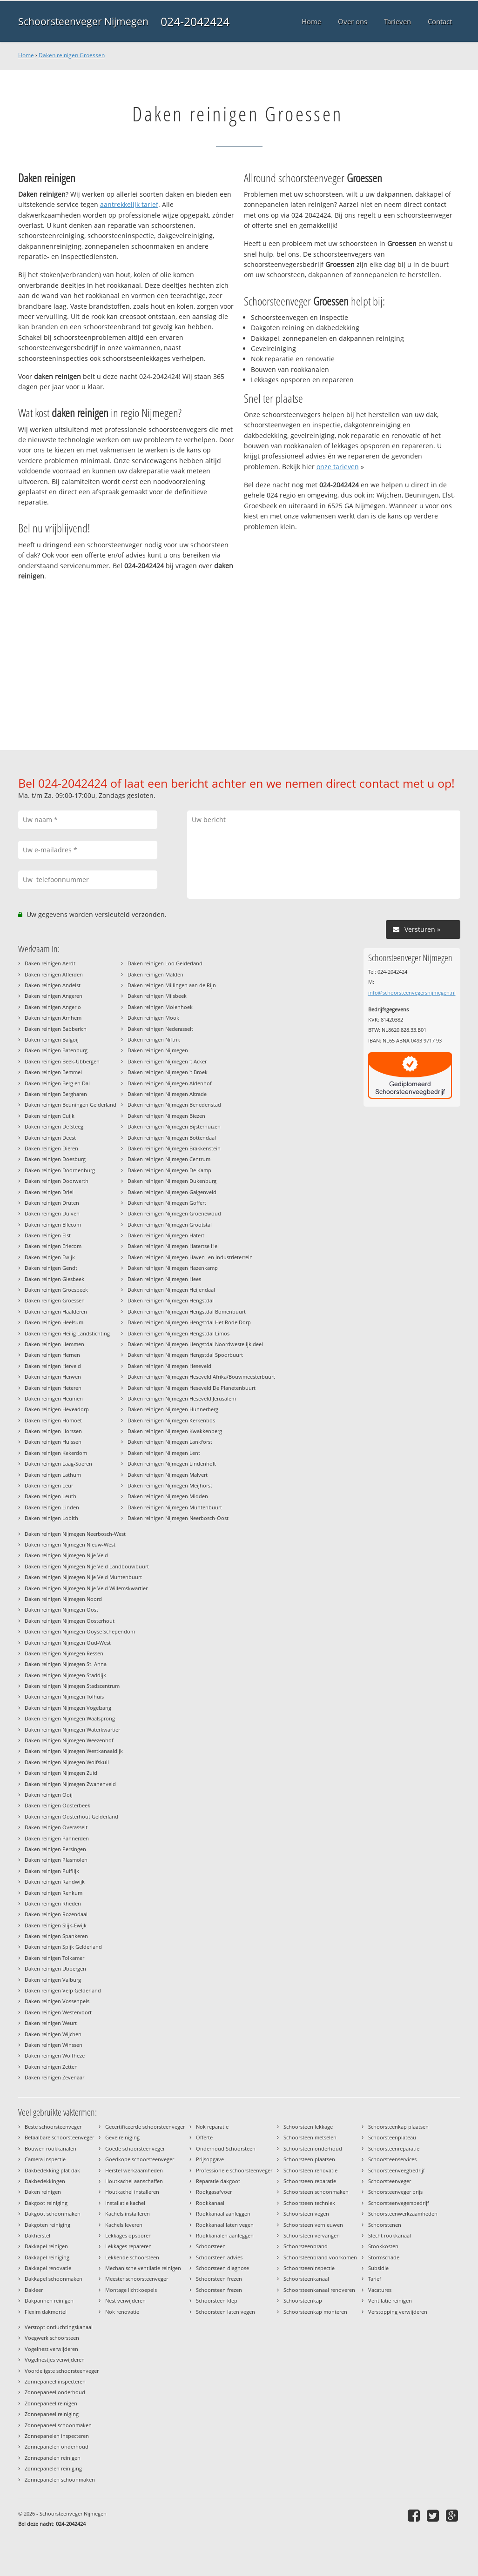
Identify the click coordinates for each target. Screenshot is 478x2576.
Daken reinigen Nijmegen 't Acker (167, 1061)
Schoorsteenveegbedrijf (396, 2170)
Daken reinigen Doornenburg (60, 1170)
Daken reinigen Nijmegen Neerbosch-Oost (178, 1517)
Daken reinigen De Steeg (54, 1126)
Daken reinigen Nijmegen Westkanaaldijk (74, 1750)
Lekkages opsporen (128, 2235)
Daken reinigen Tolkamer (54, 1957)
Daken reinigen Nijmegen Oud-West (68, 1642)
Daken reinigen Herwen (53, 1376)
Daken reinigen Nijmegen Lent (164, 1452)
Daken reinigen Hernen (52, 1354)
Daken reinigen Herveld (53, 1365)
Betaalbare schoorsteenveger (59, 2137)
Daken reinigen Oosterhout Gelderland (71, 1816)
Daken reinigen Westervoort (58, 2012)
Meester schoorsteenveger (136, 2278)
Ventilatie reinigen (390, 2300)
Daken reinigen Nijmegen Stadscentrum (72, 1685)
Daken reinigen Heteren (53, 1387)
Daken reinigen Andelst (53, 985)
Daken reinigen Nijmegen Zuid (61, 1772)
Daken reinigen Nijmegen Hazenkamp (173, 1267)
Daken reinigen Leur (49, 1485)
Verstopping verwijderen (397, 2311)
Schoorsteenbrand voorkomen (320, 2257)
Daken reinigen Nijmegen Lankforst (170, 1441)
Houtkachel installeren (132, 2191)
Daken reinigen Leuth (50, 1496)
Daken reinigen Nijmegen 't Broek (168, 1072)
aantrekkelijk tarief (129, 204)
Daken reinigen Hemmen (54, 1344)
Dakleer (34, 2289)
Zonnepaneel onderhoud (55, 2392)
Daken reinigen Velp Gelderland (63, 1990)
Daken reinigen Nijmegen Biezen (166, 1115)
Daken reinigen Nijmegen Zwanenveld (70, 1783)
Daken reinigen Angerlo (53, 1006)
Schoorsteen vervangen (311, 2235)
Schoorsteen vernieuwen (313, 2224)
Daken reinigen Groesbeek (56, 1289)
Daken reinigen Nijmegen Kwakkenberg (175, 1430)
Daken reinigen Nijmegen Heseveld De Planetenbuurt (192, 1387)
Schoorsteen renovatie (310, 2170)
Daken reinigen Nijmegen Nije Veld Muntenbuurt (83, 1576)
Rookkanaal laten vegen (225, 2224)
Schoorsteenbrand (305, 2246)
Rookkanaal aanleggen (223, 2213)
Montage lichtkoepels (131, 2289)
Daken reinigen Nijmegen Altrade (167, 1093)
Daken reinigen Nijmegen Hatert (166, 1235)
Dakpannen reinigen (49, 2300)
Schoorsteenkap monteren (315, 2311)
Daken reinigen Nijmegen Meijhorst (170, 1485)
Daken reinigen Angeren (53, 995)
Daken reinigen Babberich (56, 1028)
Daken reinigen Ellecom (53, 1224)
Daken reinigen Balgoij (52, 1039)
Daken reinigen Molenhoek (160, 1006)
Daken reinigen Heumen (54, 1398)
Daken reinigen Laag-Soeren (58, 1463)
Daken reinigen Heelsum (54, 1322)
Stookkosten (383, 2246)
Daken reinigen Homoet (53, 1420)
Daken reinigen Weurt (51, 2022)
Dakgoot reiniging (46, 2202)
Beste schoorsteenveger (53, 2126)
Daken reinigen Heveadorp (57, 1409)
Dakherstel (37, 2235)
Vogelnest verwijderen (51, 2348)
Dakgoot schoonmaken (53, 2213)
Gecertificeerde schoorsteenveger (145, 2126)
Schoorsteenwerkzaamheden (403, 2213)
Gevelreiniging (122, 2137)
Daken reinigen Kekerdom (56, 1452)
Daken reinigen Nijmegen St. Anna (66, 1663)
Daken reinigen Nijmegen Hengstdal (171, 1300)
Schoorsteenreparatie (393, 2148)
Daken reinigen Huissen (53, 1441)
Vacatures (379, 2289)
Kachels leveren (123, 2224)
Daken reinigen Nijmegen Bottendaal (172, 1137)
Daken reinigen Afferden (54, 974)
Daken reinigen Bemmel (53, 1072)
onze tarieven (337, 466)
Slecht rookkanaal (389, 2235)
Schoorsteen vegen (306, 2213)
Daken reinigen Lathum (53, 1474)
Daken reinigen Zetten (51, 2066)
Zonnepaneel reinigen (51, 2403)
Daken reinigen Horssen (53, 1430)
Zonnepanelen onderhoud (56, 2446)
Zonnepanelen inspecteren (57, 2435)
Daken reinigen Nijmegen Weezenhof (69, 1740)
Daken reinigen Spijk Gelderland (63, 1946)
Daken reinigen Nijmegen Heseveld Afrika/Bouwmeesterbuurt (201, 1376)
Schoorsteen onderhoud (312, 2148)
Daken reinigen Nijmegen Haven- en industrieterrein (190, 1257)
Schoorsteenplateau (392, 2137)
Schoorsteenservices (392, 2159)
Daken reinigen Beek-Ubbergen (62, 1061)
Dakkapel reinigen (46, 2246)
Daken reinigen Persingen (55, 1849)
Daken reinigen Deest (50, 1137)
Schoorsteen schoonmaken (316, 2191)
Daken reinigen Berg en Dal (57, 1083)
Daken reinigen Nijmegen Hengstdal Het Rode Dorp (189, 1322)
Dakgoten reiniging (47, 2224)
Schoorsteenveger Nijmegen (83, 21)
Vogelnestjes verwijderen (55, 2359)
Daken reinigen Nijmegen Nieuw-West (70, 1544)
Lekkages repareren (128, 2246)
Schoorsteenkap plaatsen (398, 2126)
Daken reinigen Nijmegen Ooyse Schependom (80, 1631)
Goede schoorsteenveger (135, 2148)
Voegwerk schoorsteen (52, 2337)
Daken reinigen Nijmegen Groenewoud (174, 1213)
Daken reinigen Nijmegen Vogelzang (68, 1707)
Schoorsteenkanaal (306, 2278)
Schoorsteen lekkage (308, 2126)
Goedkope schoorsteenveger (139, 2159)
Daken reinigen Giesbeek (54, 1278)
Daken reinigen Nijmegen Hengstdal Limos (178, 1333)
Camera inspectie (45, 2159)
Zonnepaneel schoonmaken (58, 2425)
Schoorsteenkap (302, 2300)
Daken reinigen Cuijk (49, 1115)
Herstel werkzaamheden (134, 2170)
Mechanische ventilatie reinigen (143, 2267)
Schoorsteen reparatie (309, 2181)
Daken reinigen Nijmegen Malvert (168, 1474)
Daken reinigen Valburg (53, 1979)
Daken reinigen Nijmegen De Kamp (169, 1170)
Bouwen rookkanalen (50, 2148)
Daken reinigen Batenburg (56, 1050)
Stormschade (383, 2257)
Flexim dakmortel (46, 2311)
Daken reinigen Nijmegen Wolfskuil (67, 1762)
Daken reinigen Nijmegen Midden (168, 1496)
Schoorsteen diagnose (222, 2267)
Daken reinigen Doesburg (55, 1158)
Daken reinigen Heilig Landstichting (67, 1333)
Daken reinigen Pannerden (57, 1838)
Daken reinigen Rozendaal (56, 1914)
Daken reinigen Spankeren (56, 1935)
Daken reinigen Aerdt (50, 963)
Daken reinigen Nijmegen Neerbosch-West (75, 1533)
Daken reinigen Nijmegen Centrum (169, 1158)
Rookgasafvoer (214, 2191)
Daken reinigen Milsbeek (157, 995)
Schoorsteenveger (389, 2181)
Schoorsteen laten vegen (225, 2311)
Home (26, 55)
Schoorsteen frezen (219, 2278)
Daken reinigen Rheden (53, 1903)
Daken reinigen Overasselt (56, 1827)
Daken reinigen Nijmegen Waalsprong (70, 1718)
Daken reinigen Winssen (53, 2044)
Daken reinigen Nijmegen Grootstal (170, 1224)
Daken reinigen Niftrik (154, 1039)
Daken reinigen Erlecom (53, 1245)
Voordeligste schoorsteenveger (62, 2370)
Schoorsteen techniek (309, 2202)
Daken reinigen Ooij (49, 1794)
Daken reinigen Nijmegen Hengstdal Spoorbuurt (185, 1354)
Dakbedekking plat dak (52, 2170)
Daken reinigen (43, 2191)
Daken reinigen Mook (153, 1017)
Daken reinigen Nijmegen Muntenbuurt (175, 1507)
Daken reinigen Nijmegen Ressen (64, 1653)
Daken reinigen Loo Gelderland (165, 963)
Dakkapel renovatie (48, 2267)
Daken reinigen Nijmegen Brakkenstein (174, 1148)
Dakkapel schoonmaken (53, 2278)
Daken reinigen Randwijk (55, 1881)
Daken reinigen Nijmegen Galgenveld (172, 1191)
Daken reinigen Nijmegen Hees (164, 1278)
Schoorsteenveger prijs (395, 2191)
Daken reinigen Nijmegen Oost (61, 1609)
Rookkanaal (210, 2202)
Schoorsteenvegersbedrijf (398, 2202)
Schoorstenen (384, 2224)
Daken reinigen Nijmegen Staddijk (65, 1675)
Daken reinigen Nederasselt (160, 1028)
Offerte (204, 2137)
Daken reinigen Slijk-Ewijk (56, 1925)
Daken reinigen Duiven (52, 1213)
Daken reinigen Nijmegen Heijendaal (171, 1289)
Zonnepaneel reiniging (52, 2413)
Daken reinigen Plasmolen (56, 1859)
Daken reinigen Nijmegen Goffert (167, 1202)
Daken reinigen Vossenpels (57, 2001)
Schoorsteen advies (219, 2257)
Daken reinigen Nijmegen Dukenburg (172, 1180)
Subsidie (378, 2267)
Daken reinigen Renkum (53, 1892)
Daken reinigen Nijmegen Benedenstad (174, 1104)
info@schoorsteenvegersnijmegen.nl (412, 992)
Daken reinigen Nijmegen (158, 1050)
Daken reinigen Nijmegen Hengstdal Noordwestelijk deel (195, 1344)
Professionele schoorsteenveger (234, 2170)
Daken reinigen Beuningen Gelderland (70, 1104)
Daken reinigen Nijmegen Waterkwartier (72, 1729)
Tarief (374, 2278)
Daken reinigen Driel (49, 1191)
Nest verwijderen (125, 2300)
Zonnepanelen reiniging (53, 2468)
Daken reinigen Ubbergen (55, 1968)
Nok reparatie (212, 2126)
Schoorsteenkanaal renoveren (319, 2289)
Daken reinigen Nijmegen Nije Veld (66, 1555)
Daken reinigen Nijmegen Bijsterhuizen (174, 1126)
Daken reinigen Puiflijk (52, 1870)
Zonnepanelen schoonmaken (60, 2479)
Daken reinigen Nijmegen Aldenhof (170, 1083)
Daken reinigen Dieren (51, 1148)
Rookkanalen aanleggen (225, 2235)
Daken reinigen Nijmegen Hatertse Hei (173, 1245)
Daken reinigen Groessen (72, 55)
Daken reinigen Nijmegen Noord (63, 1598)
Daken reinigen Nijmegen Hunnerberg (173, 1409)
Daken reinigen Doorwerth (56, 1180)
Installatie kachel (125, 2202)
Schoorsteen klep (216, 2300)
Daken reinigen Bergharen (56, 1093)
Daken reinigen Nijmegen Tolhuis (64, 1696)
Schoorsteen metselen (310, 2137)
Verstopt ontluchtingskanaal (59, 2327)
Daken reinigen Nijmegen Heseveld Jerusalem (182, 1398)
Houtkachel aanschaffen (134, 2181)
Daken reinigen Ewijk (50, 1257)
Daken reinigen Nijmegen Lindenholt (172, 1463)
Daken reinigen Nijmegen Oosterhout (69, 1620)
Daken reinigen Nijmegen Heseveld (169, 1365)
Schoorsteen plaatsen (309, 2159)
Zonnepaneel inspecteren (55, 2381)
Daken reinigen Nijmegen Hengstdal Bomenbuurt (187, 1311)
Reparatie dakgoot (218, 2181)
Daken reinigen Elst (48, 1235)
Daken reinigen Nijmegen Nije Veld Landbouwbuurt (87, 1566)
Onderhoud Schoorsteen (226, 2148)
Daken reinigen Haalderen (56, 1311)
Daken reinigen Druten (52, 1202)
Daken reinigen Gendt (51, 1267)
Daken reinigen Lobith (51, 1517)
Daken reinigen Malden (155, 974)
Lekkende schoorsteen (132, 2257)
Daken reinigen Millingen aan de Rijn (172, 985)
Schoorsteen (211, 2246)
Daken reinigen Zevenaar (54, 2077)
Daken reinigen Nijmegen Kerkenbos (171, 1420)
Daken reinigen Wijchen (53, 2034)
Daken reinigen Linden (52, 1507)
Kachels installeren (127, 2213)
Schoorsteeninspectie (309, 2267)
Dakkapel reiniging (47, 2257)
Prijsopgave (210, 2159)
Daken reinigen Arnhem (53, 1017)
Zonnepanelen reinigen (53, 2457)
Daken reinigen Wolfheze (55, 2055)
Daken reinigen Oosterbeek (57, 1805)
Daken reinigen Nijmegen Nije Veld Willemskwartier (86, 1588)
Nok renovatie (122, 2311)
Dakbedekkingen (45, 2181)
